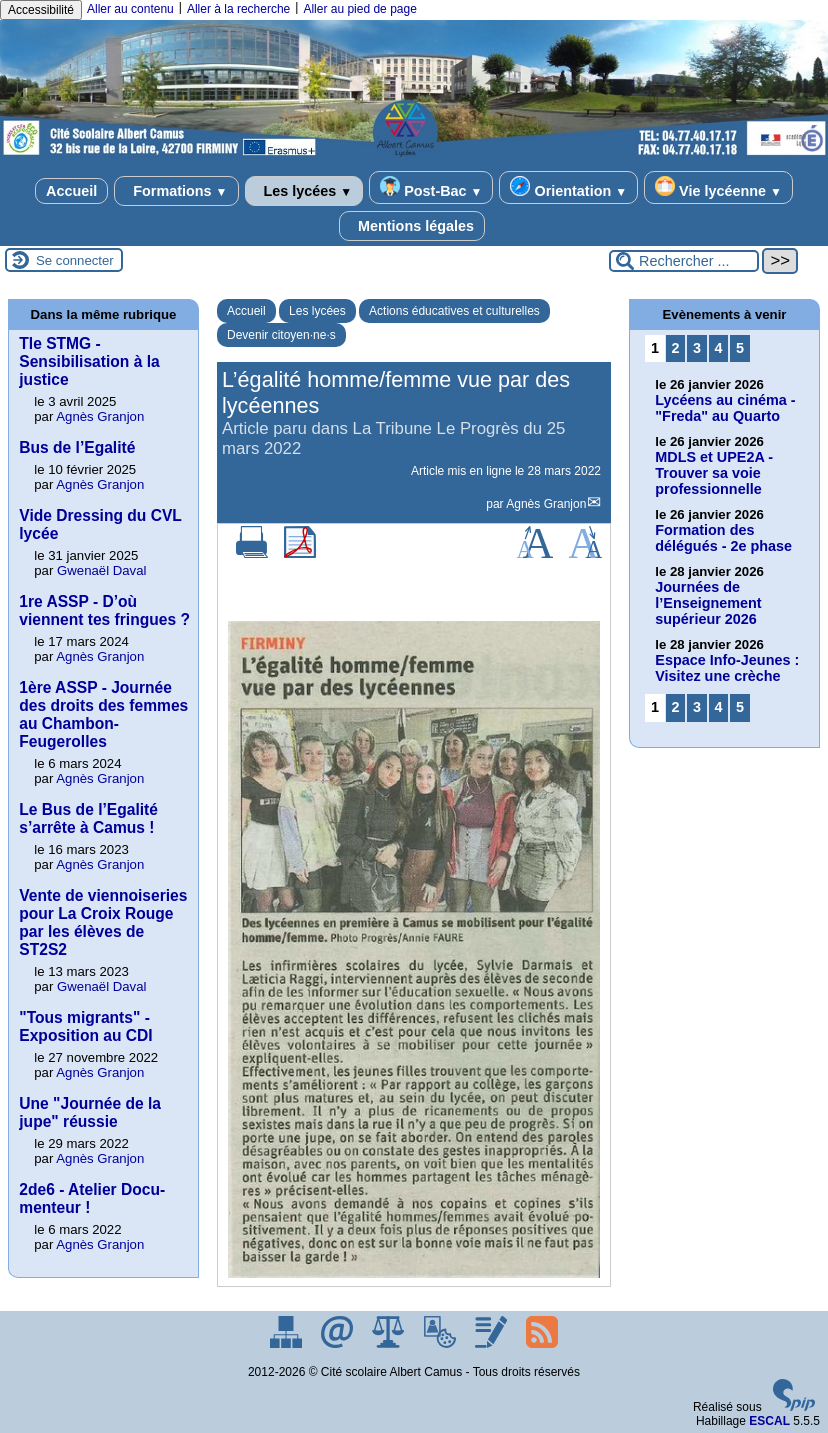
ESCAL (769, 1421)
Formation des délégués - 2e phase (723, 538)
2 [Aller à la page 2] (676, 348)
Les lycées (304, 191)
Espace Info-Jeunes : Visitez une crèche (727, 668)
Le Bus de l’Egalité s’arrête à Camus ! (88, 818)
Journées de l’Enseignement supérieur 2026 (708, 603)
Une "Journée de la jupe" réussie (90, 1112)
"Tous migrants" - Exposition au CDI (85, 1026)
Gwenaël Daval (101, 570)
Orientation (568, 187)
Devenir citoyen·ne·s (281, 335)
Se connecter (75, 260)
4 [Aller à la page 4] (719, 348)
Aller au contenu (130, 9)
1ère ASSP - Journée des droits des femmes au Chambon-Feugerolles (103, 714)
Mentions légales (412, 226)
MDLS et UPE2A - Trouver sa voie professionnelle (714, 473)
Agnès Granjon (546, 504)
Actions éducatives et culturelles (454, 311)
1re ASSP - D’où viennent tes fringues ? (104, 610)
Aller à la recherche (238, 9)
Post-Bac (431, 187)
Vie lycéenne (718, 187)
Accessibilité (41, 10)
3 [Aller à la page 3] (697, 348)
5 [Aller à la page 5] (740, 348)
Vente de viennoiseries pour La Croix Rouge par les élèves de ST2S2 (103, 922)
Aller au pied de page (359, 9)
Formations (176, 191)
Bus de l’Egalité (77, 447)
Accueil (71, 191)
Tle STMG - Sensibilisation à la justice (89, 361)
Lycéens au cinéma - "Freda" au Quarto (725, 408)
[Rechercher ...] (684, 261)
